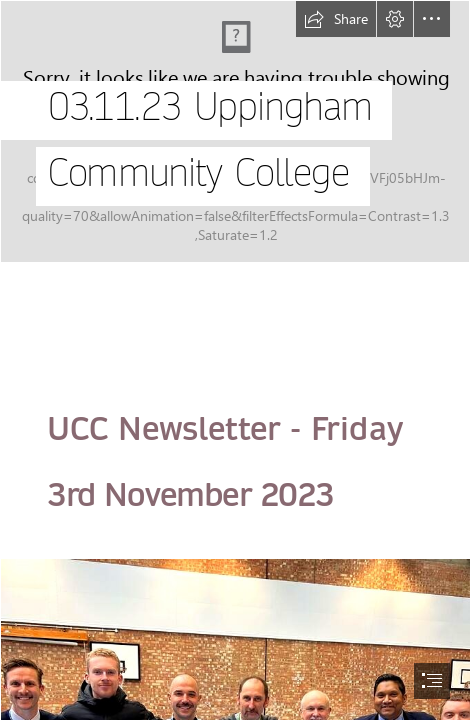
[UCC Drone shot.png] (235, 131)
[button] (336, 19)
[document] (235, 360)
